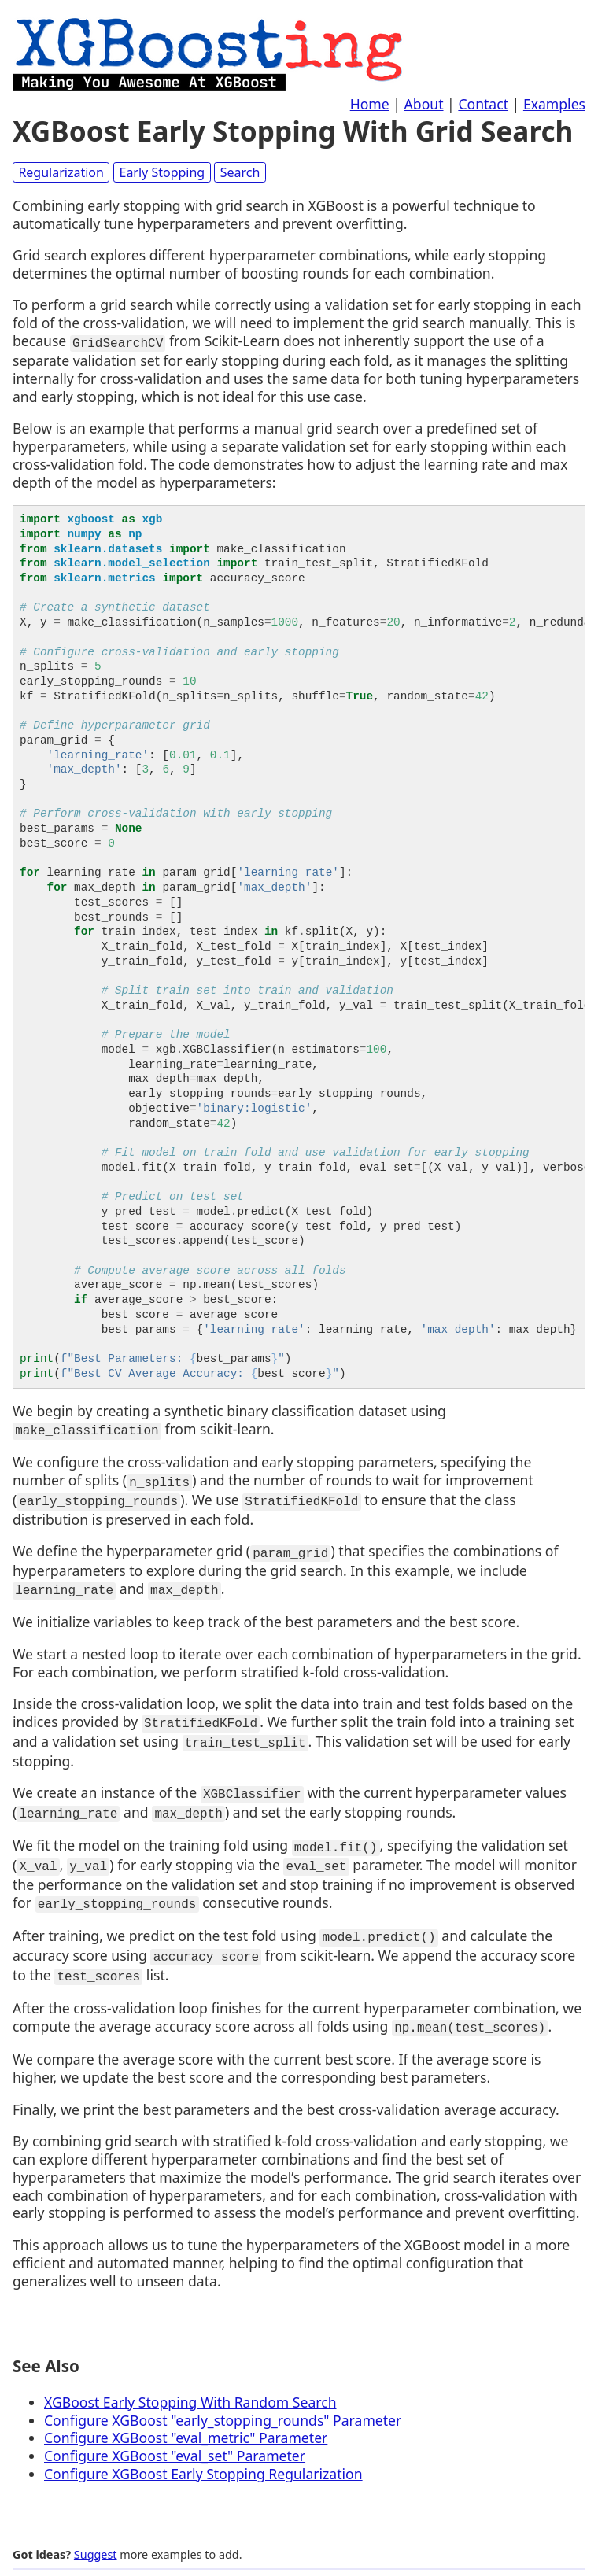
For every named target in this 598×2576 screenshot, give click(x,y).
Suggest (95, 2528)
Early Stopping (162, 172)
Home (369, 103)
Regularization (61, 172)
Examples (554, 103)
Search (240, 172)
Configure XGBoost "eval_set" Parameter (174, 2429)
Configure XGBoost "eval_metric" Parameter (185, 2412)
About (424, 103)
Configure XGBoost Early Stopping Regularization (203, 2447)
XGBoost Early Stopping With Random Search (190, 2376)
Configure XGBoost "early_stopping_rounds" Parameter (222, 2394)
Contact (483, 103)
